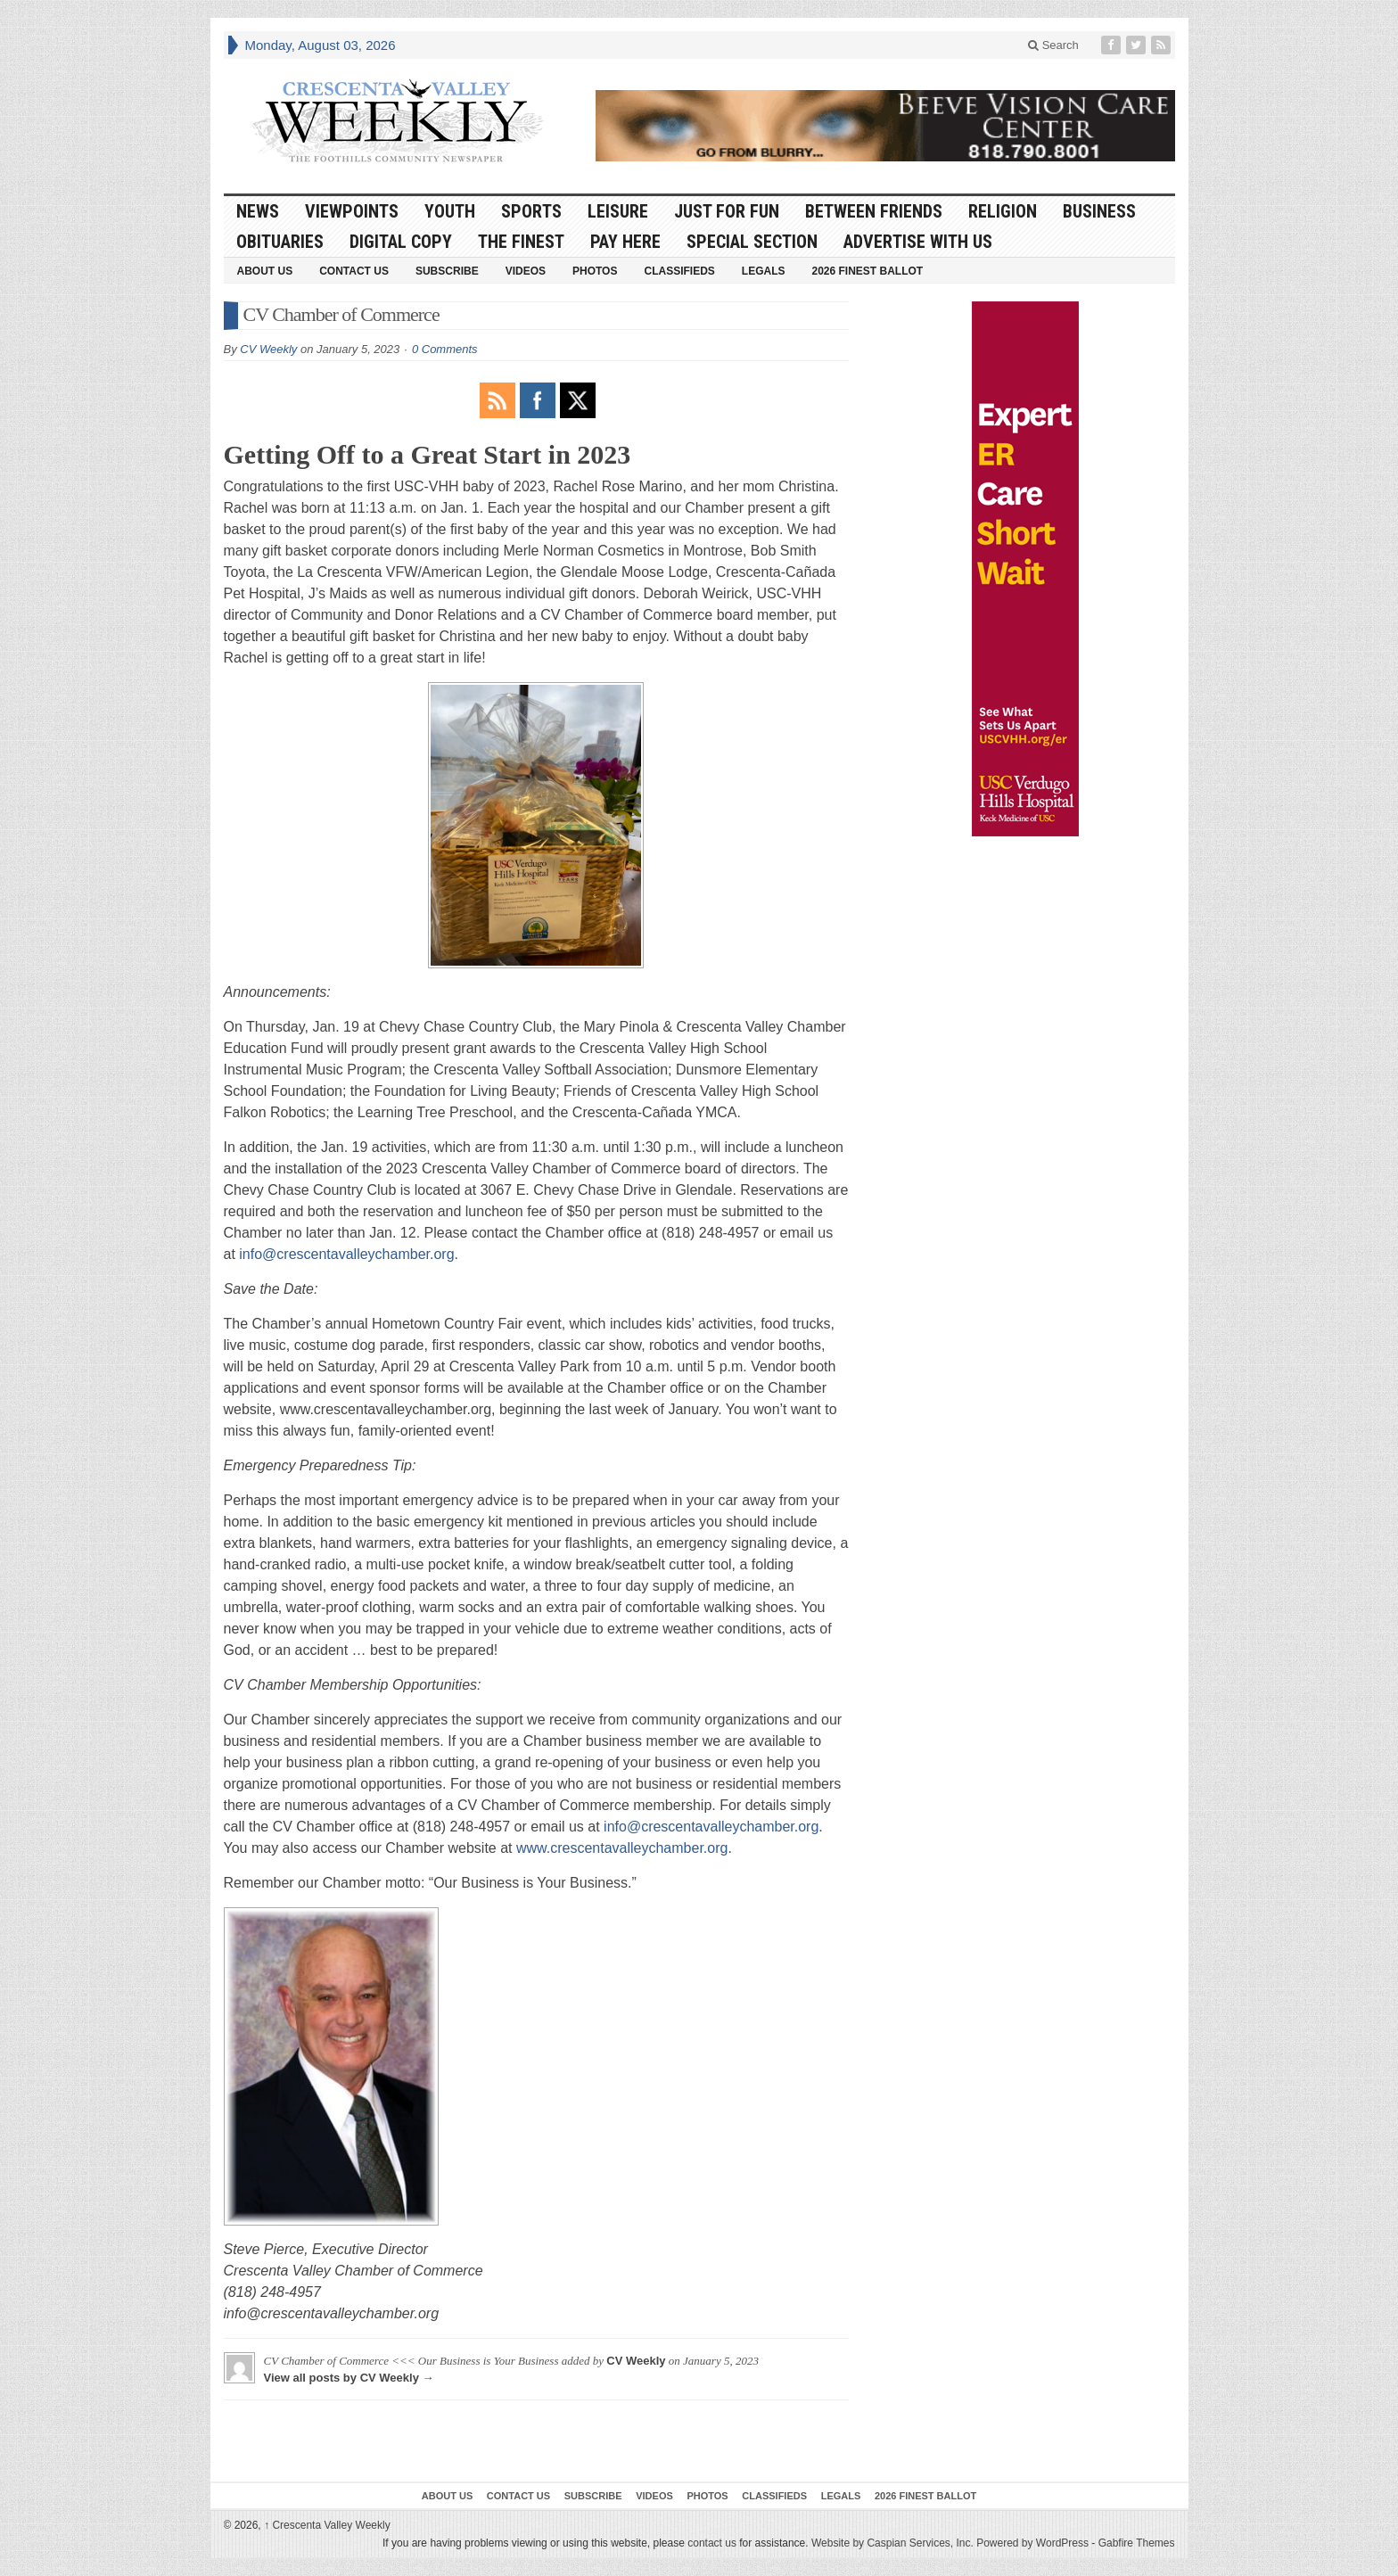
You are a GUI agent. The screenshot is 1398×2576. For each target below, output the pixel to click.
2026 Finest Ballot (867, 271)
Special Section (752, 241)
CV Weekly (268, 349)
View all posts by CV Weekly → (349, 2377)
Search (1053, 45)
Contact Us (354, 271)
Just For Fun (726, 211)
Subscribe (447, 271)
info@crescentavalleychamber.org (346, 1254)
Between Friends (873, 211)
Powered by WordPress (1032, 2543)
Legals (763, 271)
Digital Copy (401, 241)
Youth (449, 211)
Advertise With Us (917, 241)
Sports (531, 211)
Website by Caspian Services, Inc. (892, 2543)
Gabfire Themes (1136, 2543)
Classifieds (679, 271)
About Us (265, 271)
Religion (1002, 211)
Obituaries (280, 241)
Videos (526, 271)
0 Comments (445, 349)
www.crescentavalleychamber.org (622, 1848)
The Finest (521, 241)
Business (1099, 211)
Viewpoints (352, 211)
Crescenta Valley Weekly (327, 2525)
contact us (711, 2543)
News (257, 211)
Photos (594, 271)
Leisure (618, 211)
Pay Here (625, 241)
